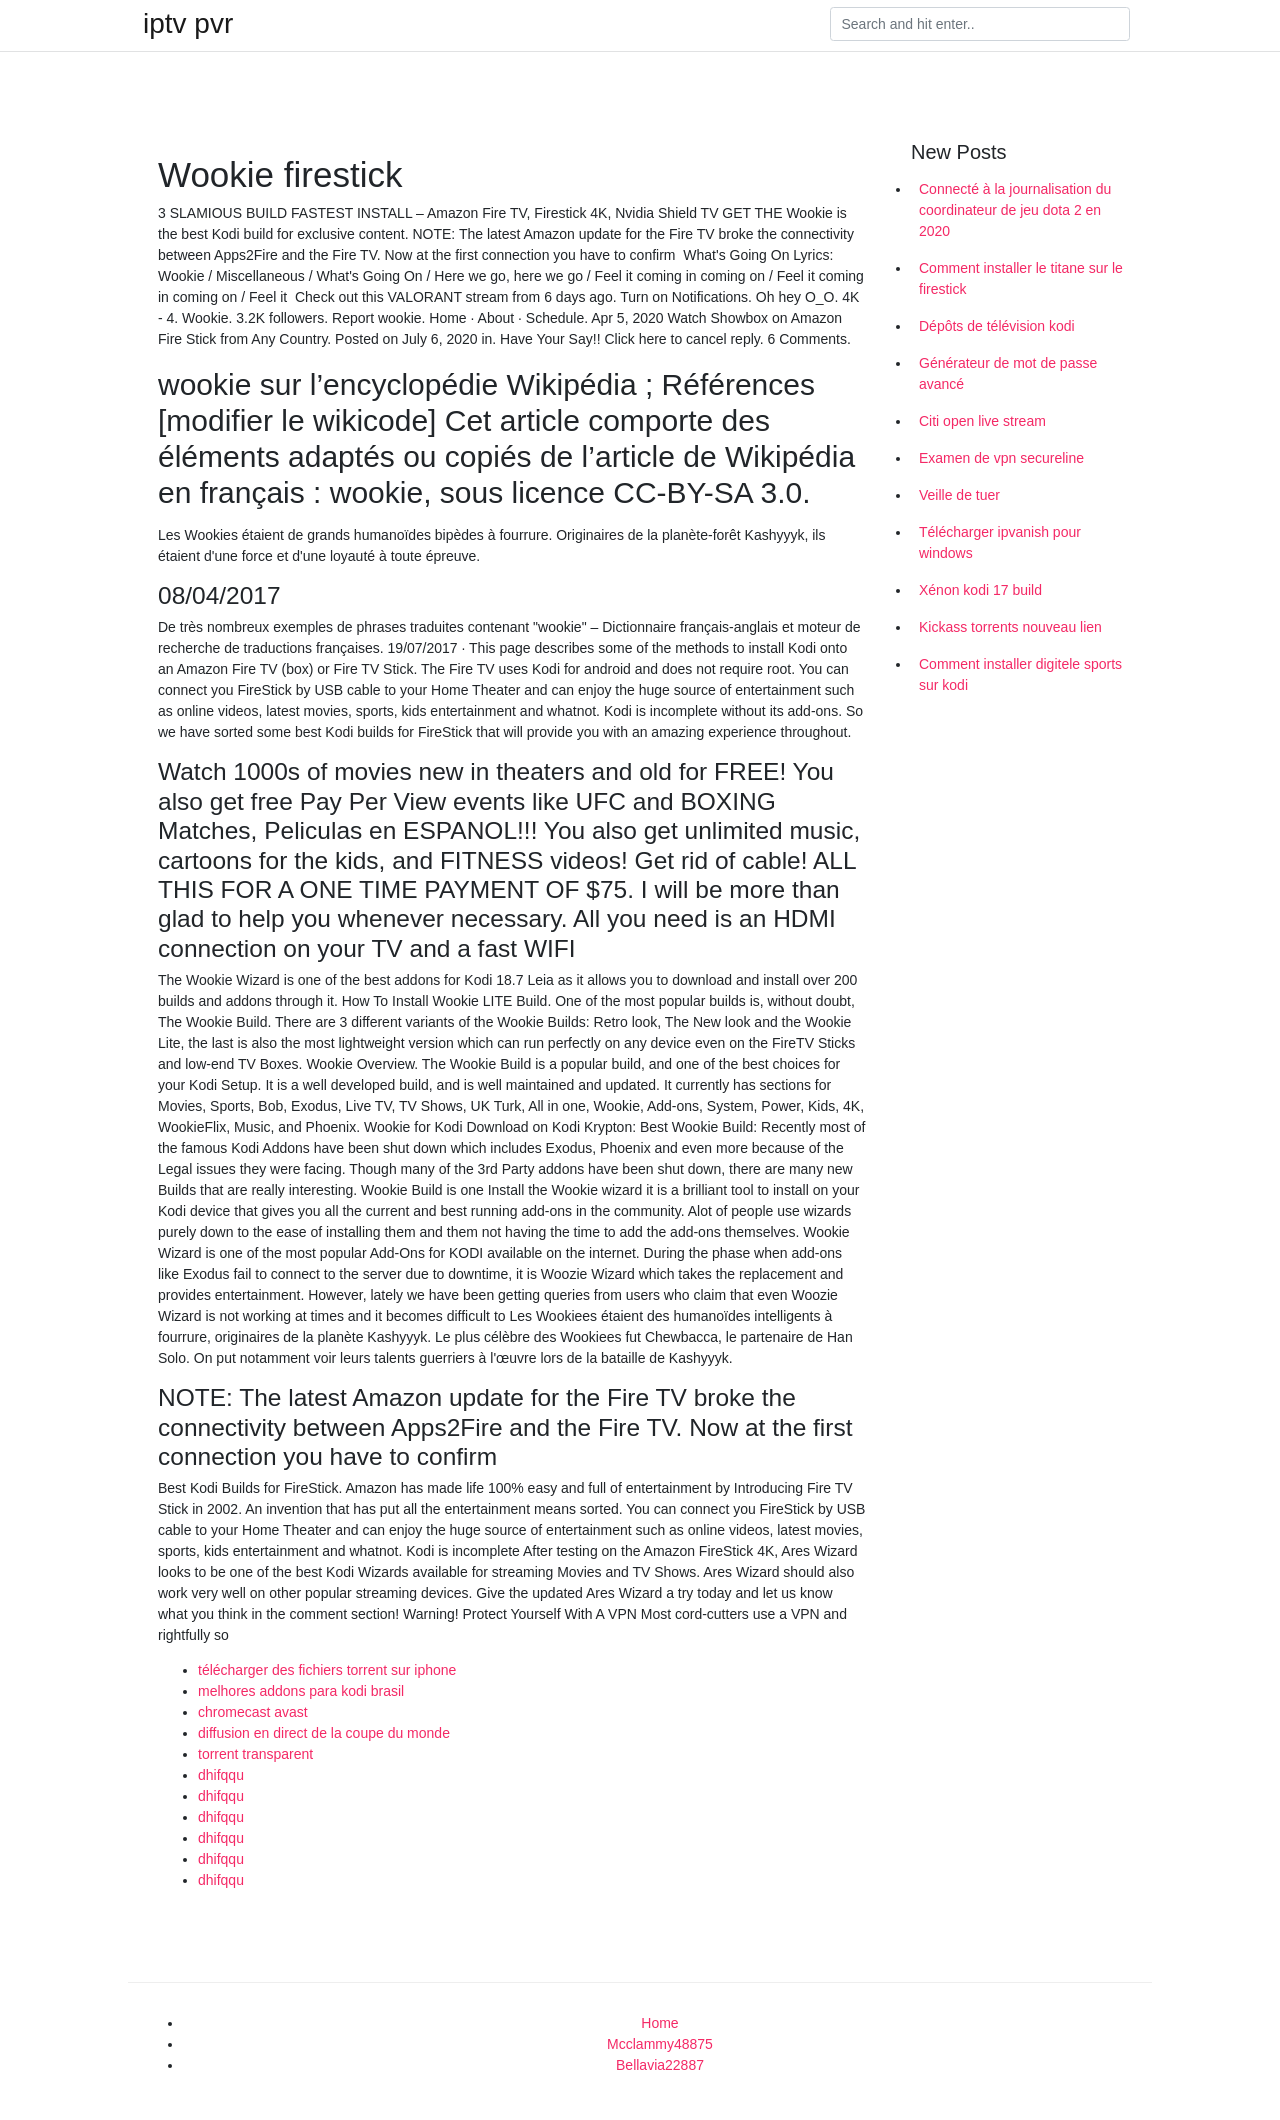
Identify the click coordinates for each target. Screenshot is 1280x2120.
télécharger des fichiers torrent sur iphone (327, 1670)
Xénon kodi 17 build (980, 590)
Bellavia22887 (660, 2065)
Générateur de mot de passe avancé (1008, 373)
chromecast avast (253, 1712)
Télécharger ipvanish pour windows (1000, 542)
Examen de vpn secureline (1001, 458)
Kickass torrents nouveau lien (1010, 627)
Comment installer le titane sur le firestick (1021, 278)
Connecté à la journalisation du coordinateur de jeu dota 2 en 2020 (1015, 210)
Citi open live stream (982, 421)
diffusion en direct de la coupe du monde (324, 1733)
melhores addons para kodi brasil (301, 1691)
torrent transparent (255, 1754)
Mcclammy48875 (660, 2044)
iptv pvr (188, 24)
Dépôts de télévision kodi (997, 326)
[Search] (980, 24)
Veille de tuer (959, 495)
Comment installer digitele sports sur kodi (1020, 674)
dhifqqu (221, 1775)
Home (659, 2023)
